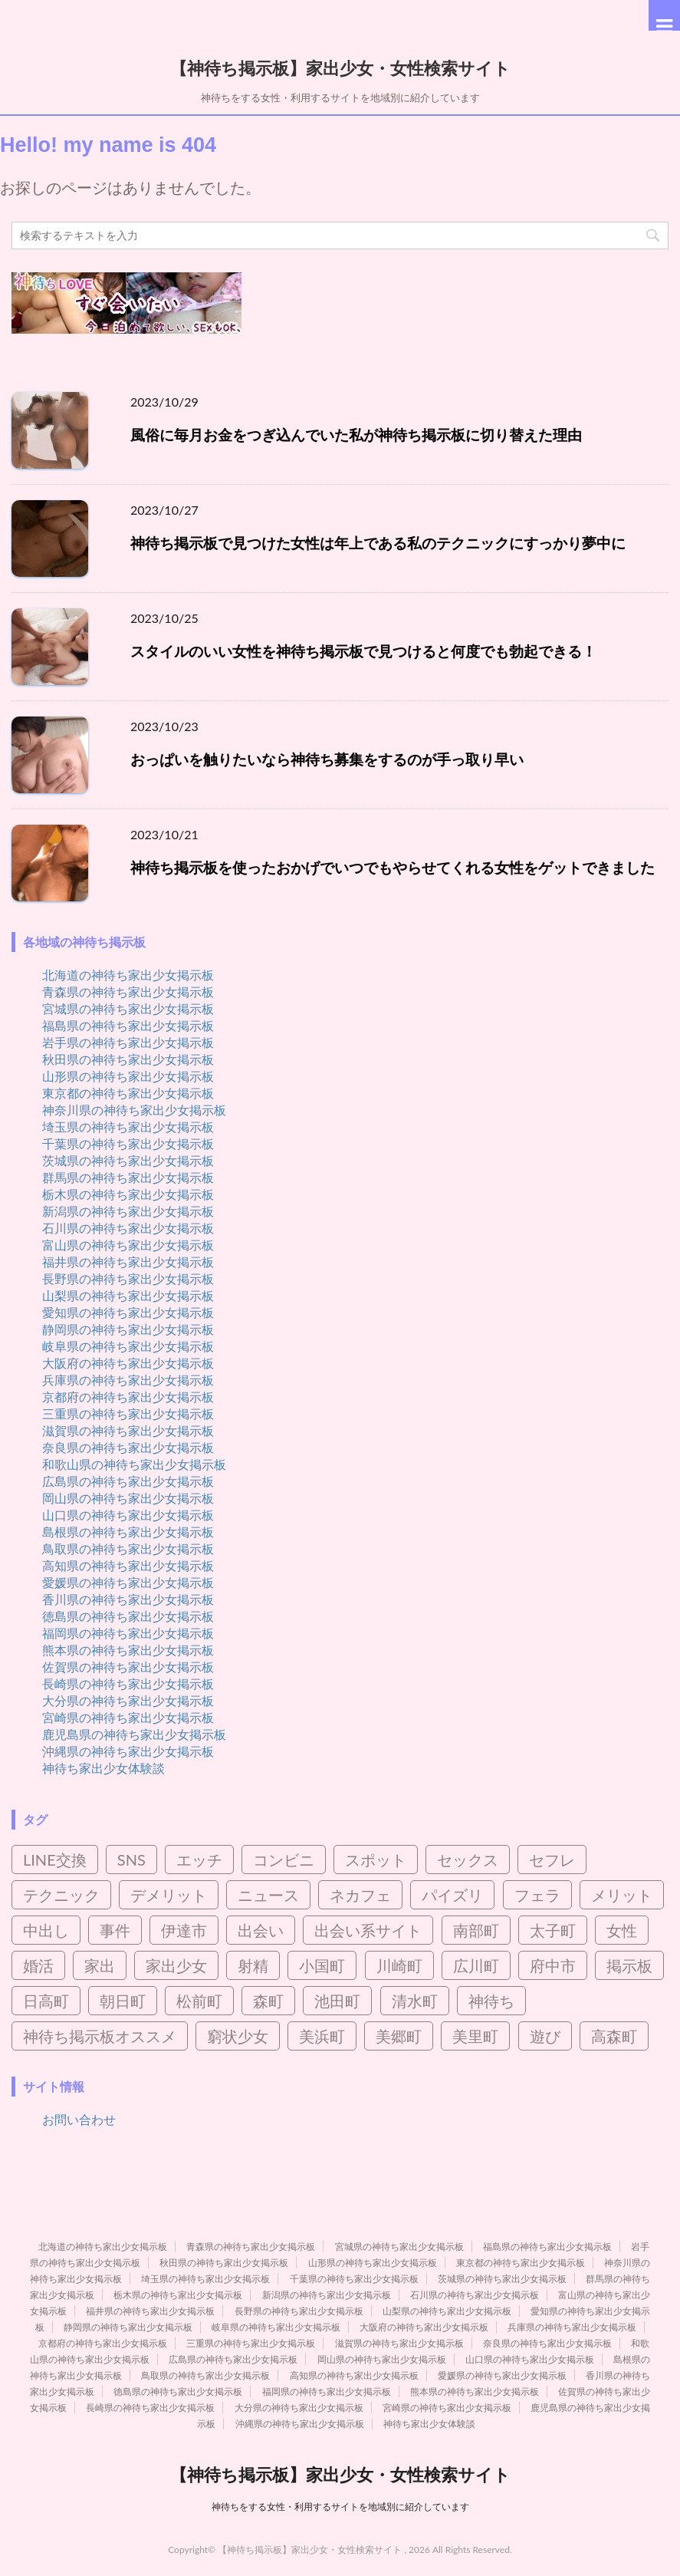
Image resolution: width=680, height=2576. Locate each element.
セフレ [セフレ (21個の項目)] (552, 1859)
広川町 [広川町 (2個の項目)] (476, 1965)
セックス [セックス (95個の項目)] (467, 1859)
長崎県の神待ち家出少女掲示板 (128, 1683)
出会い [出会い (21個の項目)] (261, 1930)
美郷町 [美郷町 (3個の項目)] (399, 2036)
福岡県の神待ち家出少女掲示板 (128, 1633)
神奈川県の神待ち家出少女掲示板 (134, 1109)
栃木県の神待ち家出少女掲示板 (128, 1194)
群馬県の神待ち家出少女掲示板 (128, 1177)
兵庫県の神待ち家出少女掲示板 (128, 1379)
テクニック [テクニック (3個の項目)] (61, 1895)
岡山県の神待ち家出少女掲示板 (128, 1498)
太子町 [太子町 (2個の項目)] (553, 1930)
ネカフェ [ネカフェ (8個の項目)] (360, 1895)
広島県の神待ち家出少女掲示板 (128, 1481)
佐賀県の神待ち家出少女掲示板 (128, 1666)
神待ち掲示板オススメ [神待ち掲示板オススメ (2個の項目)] (99, 2036)
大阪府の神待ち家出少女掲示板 (128, 1363)
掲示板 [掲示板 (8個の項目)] (629, 1965)
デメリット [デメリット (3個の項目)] (168, 1895)
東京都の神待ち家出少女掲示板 (128, 1092)
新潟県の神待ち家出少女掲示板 (128, 1211)
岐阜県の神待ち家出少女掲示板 (128, 1346)
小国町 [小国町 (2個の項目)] (322, 1965)
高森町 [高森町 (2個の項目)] (614, 2036)
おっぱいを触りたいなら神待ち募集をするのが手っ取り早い (327, 759)
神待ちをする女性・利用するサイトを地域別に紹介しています (340, 2506)
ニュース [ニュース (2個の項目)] (268, 1895)
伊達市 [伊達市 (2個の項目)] (184, 1930)
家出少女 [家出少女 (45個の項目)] (176, 1965)
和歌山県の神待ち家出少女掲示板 (134, 1464)
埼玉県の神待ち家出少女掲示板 (128, 1126)
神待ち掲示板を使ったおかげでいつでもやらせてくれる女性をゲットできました (392, 867)
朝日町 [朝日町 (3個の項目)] (123, 2000)
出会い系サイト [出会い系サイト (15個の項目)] (368, 1930)
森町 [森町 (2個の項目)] (268, 2000)
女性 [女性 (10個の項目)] (621, 1930)
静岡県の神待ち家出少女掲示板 (128, 1329)
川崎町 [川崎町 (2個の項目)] (399, 1965)
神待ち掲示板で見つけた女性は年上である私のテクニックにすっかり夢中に (378, 543)
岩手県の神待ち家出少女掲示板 (128, 1042)
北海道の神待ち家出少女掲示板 (128, 974)
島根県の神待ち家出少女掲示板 (128, 1531)
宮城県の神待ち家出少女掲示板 (128, 1008)
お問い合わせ (79, 2119)
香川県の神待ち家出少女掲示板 (128, 1599)
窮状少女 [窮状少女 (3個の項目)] (237, 2036)
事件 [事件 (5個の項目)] (115, 1930)
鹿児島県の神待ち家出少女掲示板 (134, 1734)
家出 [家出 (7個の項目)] (99, 1965)
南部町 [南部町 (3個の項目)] (476, 1930)
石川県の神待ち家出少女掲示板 (128, 1227)
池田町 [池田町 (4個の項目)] (337, 2000)
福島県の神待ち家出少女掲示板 (128, 1025)
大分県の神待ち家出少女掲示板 (128, 1700)
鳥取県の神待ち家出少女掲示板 (128, 1548)
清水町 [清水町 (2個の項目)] (415, 2000)
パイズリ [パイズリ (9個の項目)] (452, 1895)
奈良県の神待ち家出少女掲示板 (128, 1447)
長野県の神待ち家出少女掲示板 (128, 1278)
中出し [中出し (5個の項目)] (46, 1930)
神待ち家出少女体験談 (103, 1768)
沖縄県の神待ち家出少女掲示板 (128, 1751)
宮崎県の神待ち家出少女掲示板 (128, 1717)
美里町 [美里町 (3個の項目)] (475, 2036)
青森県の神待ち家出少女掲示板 (128, 991)
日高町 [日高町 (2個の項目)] (46, 2000)
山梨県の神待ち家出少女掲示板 (128, 1295)
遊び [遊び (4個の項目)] (545, 2036)
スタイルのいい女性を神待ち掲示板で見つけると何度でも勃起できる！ (363, 651)
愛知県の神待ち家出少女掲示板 (128, 1312)
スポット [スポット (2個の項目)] (375, 1859)
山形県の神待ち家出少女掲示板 (128, 1076)
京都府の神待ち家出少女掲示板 (128, 1396)
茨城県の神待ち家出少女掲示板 (128, 1160)
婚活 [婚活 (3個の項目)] (38, 1965)
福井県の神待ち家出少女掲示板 (128, 1261)
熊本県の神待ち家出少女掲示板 (128, 1649)
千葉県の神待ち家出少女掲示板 (128, 1143)
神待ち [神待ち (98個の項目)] (491, 2000)
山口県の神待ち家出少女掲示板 (128, 1514)
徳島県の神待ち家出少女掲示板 (128, 1616)
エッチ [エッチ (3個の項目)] (199, 1859)
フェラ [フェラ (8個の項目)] (537, 1895)
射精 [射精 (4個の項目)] (253, 1965)
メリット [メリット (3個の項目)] (621, 1895)
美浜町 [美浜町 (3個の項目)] (322, 2036)
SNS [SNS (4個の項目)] (131, 1859)
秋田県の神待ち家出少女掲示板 (128, 1059)
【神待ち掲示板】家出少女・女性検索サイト (340, 66)
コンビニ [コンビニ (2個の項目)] (283, 1859)
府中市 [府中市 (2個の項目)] (553, 1965)
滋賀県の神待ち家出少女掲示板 (128, 1430)
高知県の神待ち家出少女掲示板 (128, 1565)
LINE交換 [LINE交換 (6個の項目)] (55, 1859)
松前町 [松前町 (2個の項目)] (199, 2000)
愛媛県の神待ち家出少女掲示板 (128, 1582)
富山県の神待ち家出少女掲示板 (128, 1244)
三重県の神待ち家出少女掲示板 (128, 1413)
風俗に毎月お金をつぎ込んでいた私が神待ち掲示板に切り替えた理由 (356, 434)
